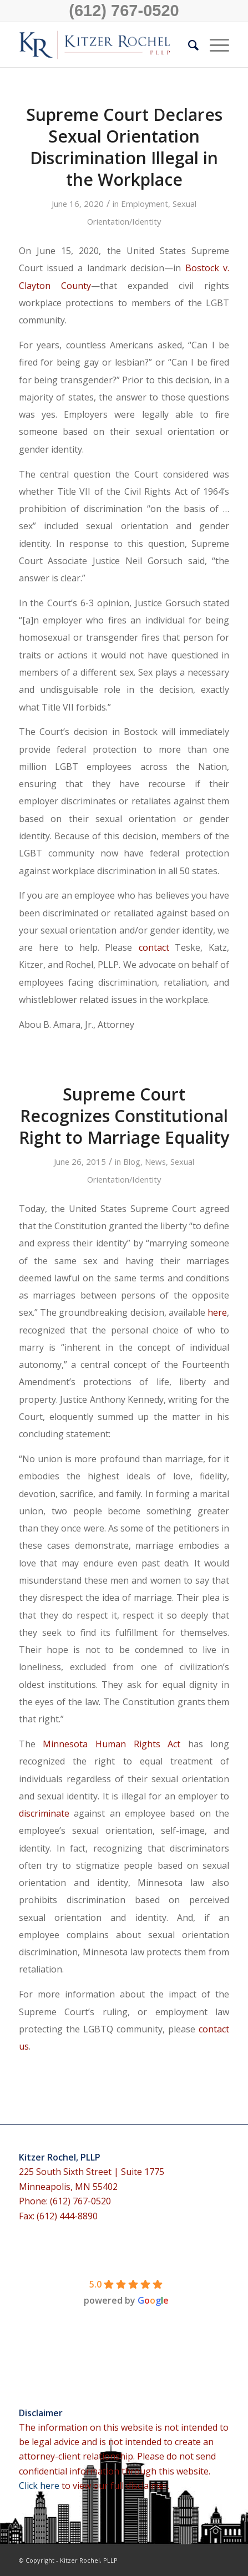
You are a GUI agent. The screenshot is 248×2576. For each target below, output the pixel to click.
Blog (131, 1161)
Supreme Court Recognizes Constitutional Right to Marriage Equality (124, 1116)
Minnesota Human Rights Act (111, 1744)
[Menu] (214, 45)
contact (154, 947)
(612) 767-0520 (124, 10)
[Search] (188, 45)
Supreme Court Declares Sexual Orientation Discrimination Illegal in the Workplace (124, 147)
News (155, 1161)
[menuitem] (188, 45)
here (217, 1312)
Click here (40, 2485)
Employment (144, 203)
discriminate (44, 1813)
